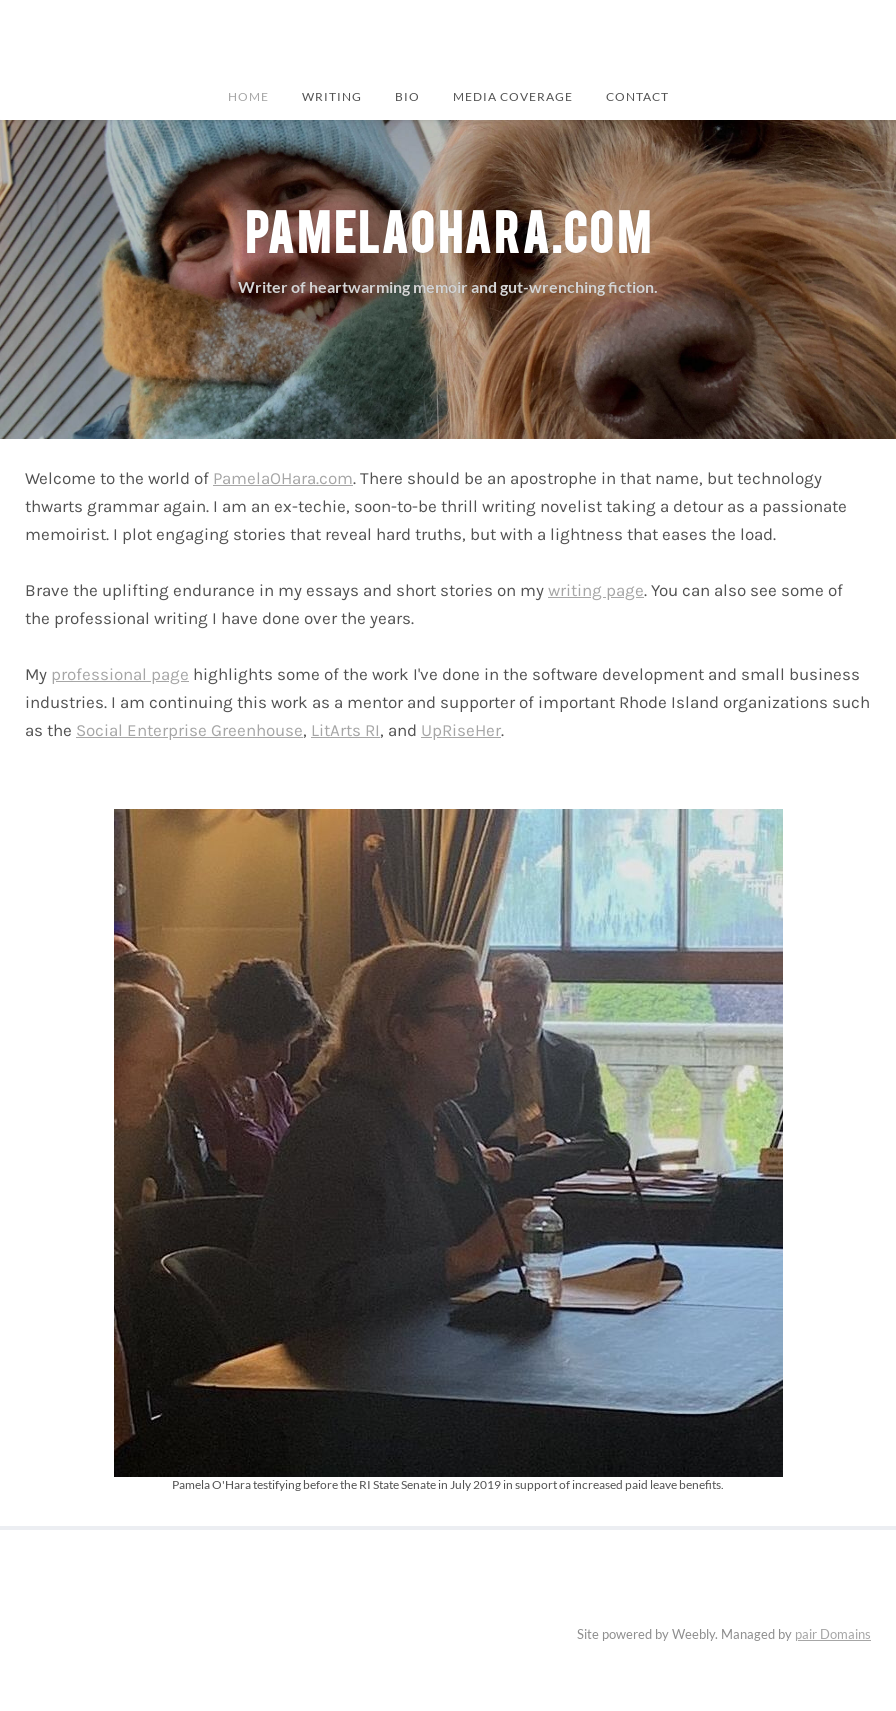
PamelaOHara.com (283, 478)
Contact (637, 96)
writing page (596, 590)
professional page (120, 674)
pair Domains (833, 1634)
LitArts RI (345, 730)
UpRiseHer (461, 730)
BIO (407, 96)
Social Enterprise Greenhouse (189, 730)
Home (248, 96)
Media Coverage (513, 96)
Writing (332, 96)
